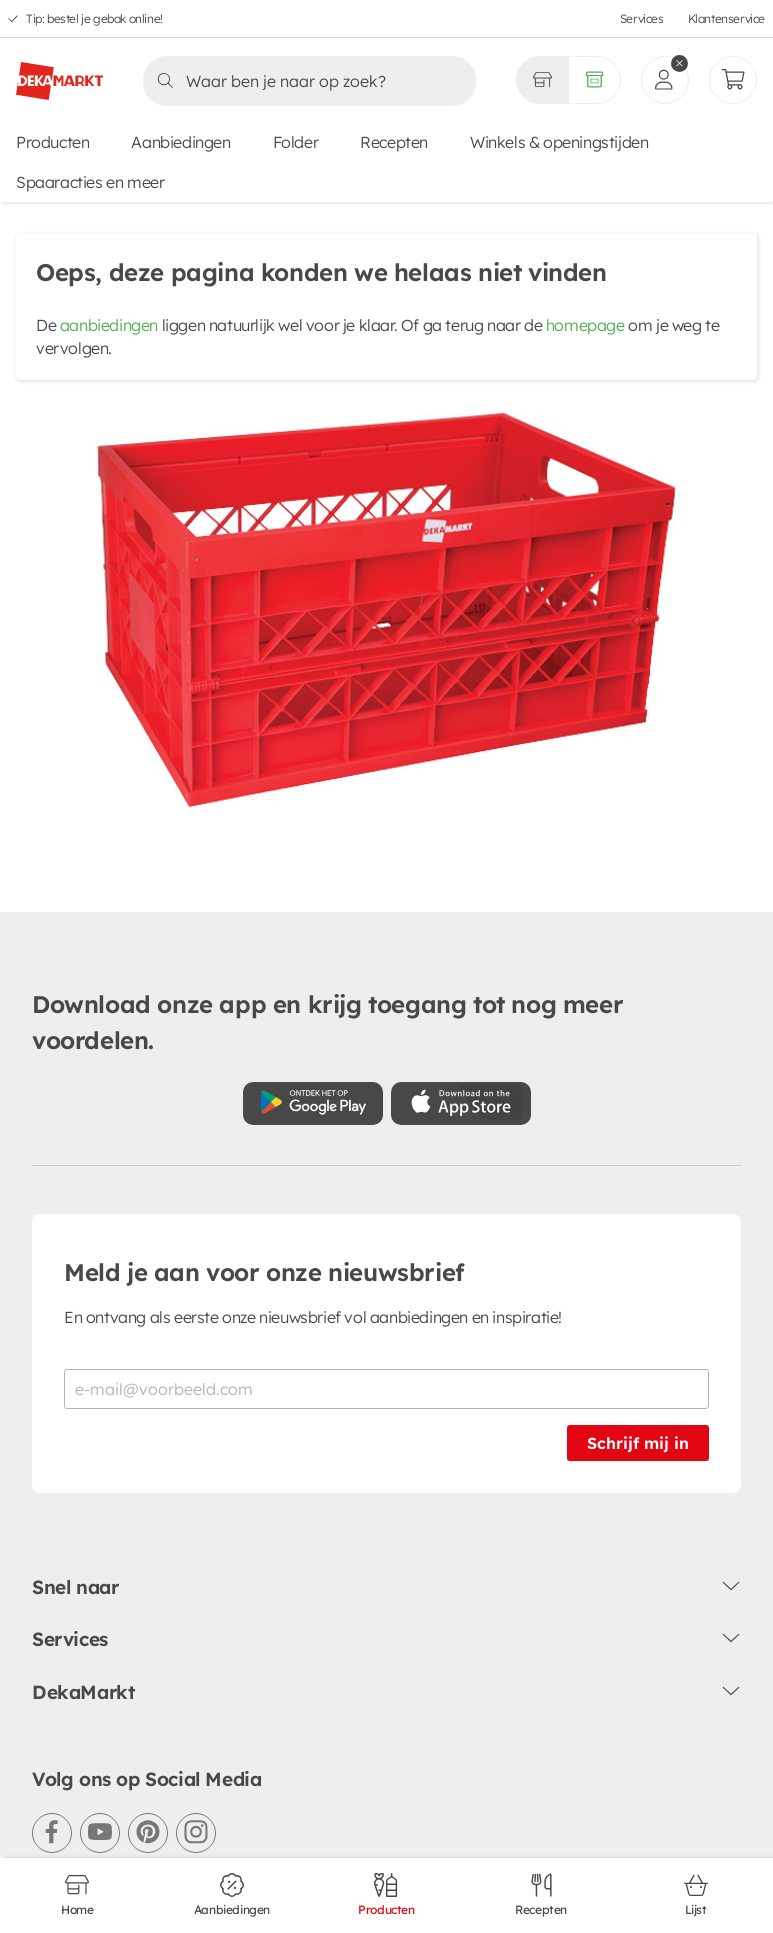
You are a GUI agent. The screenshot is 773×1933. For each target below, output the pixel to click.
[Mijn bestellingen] (733, 80)
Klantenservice (726, 18)
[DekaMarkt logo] (59, 73)
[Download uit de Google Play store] (313, 1103)
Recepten (394, 142)
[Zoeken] (303, 81)
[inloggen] (665, 80)
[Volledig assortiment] (594, 80)
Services (642, 18)
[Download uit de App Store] (461, 1103)
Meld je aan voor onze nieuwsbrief (264, 1272)
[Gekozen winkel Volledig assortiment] (542, 80)
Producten (52, 142)
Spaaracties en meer (90, 182)
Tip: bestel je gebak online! (94, 18)
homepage (585, 325)
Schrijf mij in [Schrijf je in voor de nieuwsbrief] (638, 1443)
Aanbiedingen (180, 142)
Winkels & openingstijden (559, 142)
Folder (296, 142)
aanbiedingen (109, 325)
